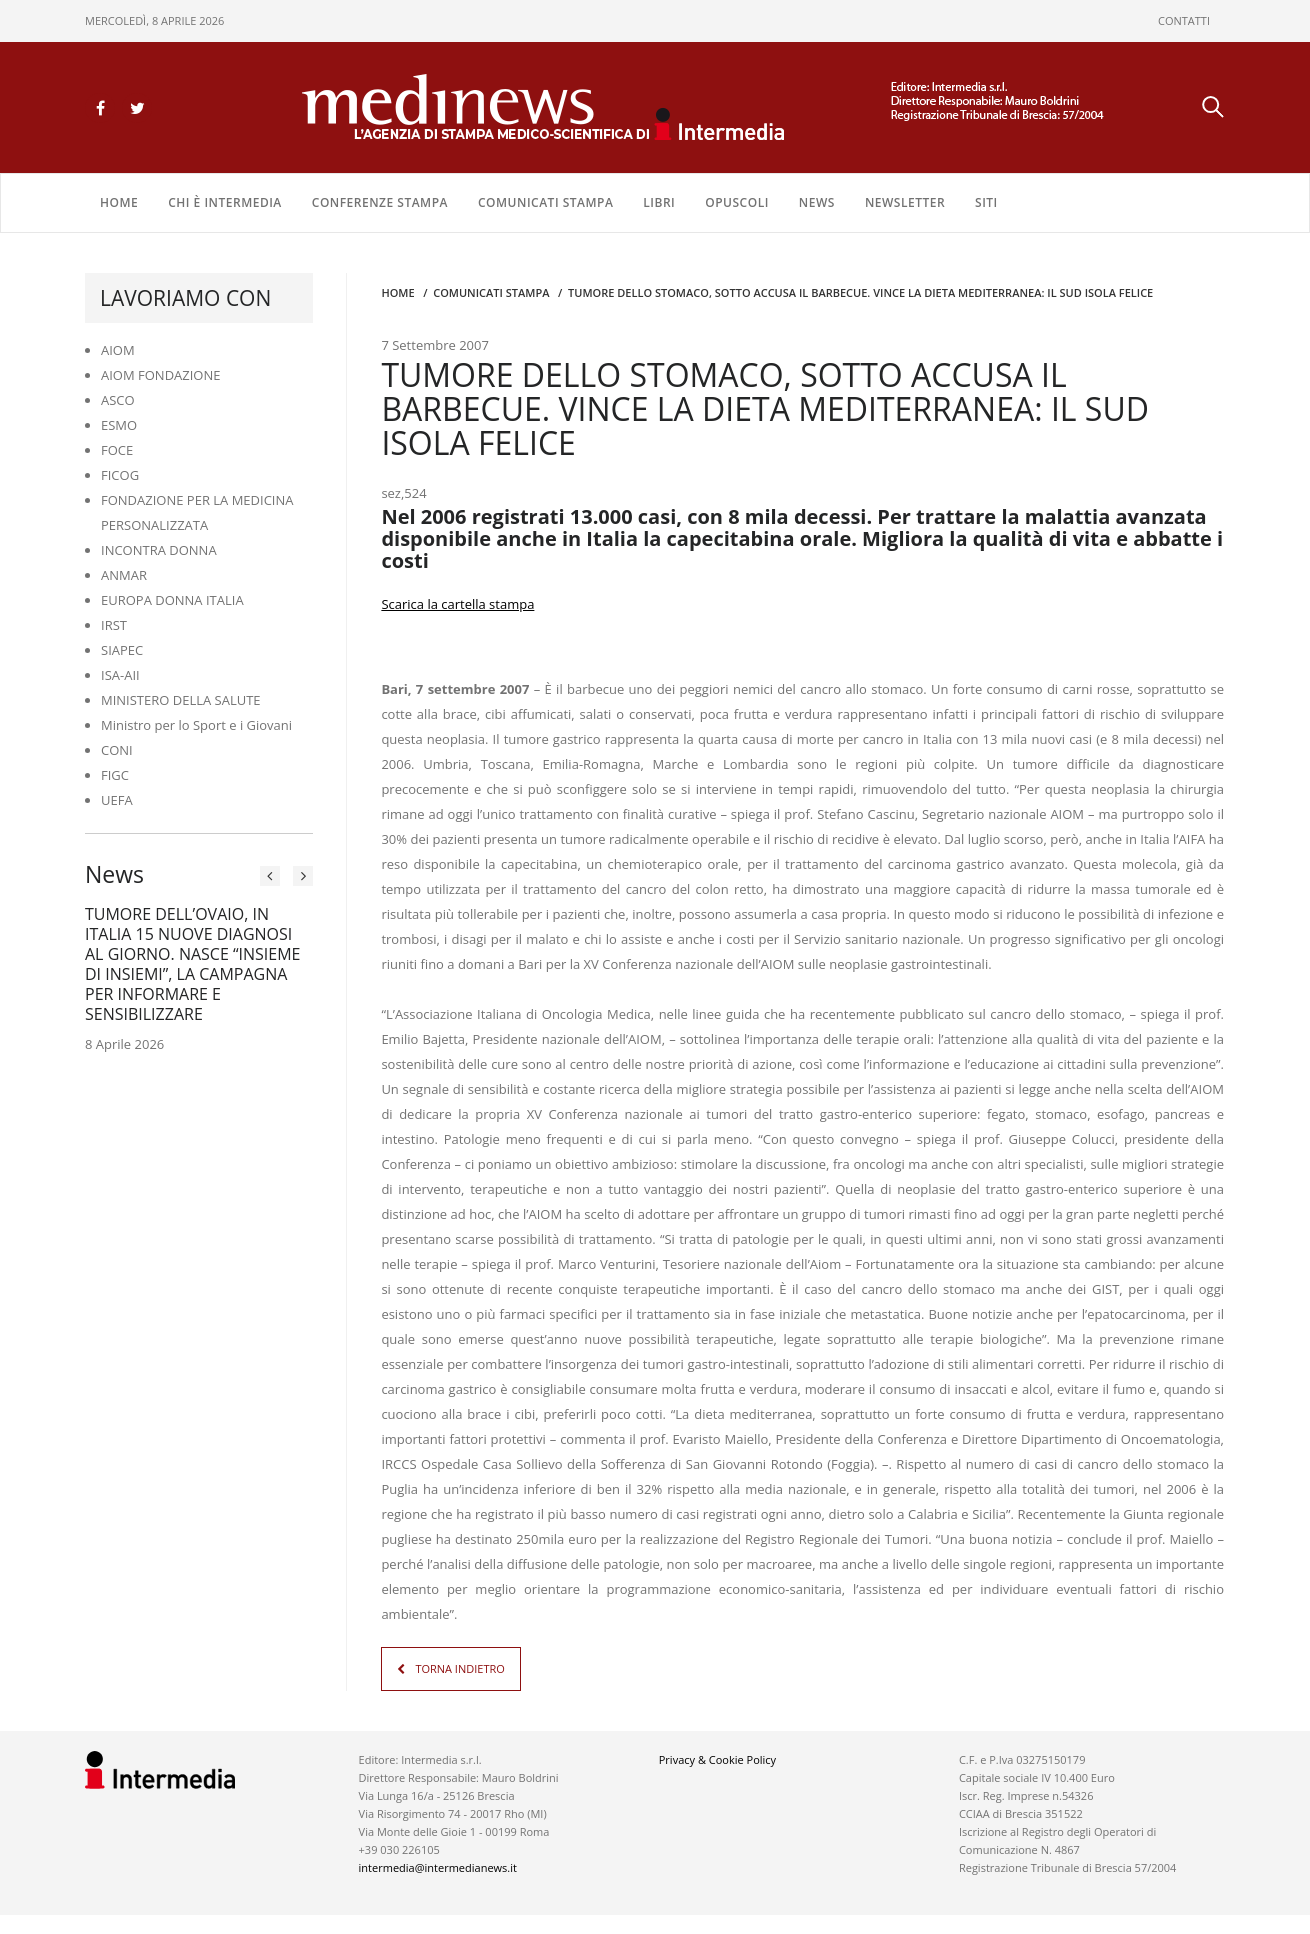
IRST (114, 624)
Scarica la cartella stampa (457, 603)
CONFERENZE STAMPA (380, 201)
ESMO (119, 424)
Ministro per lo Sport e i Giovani (196, 724)
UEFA (117, 799)
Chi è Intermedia (225, 201)
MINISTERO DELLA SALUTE (181, 699)
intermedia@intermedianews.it (438, 1866)
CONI (117, 749)
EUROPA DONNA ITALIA (172, 599)
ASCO (118, 399)
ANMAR (124, 574)
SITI (986, 201)
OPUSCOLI (737, 201)
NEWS (817, 201)
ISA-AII (120, 674)
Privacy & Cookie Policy (717, 1758)
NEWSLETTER (905, 201)
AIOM (118, 349)
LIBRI (659, 201)
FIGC (115, 774)
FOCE (117, 449)
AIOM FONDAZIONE (161, 374)
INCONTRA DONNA (159, 549)
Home (119, 201)
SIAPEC (122, 649)
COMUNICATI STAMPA (545, 201)
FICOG (120, 474)
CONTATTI (1184, 20)
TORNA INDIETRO (459, 1667)
